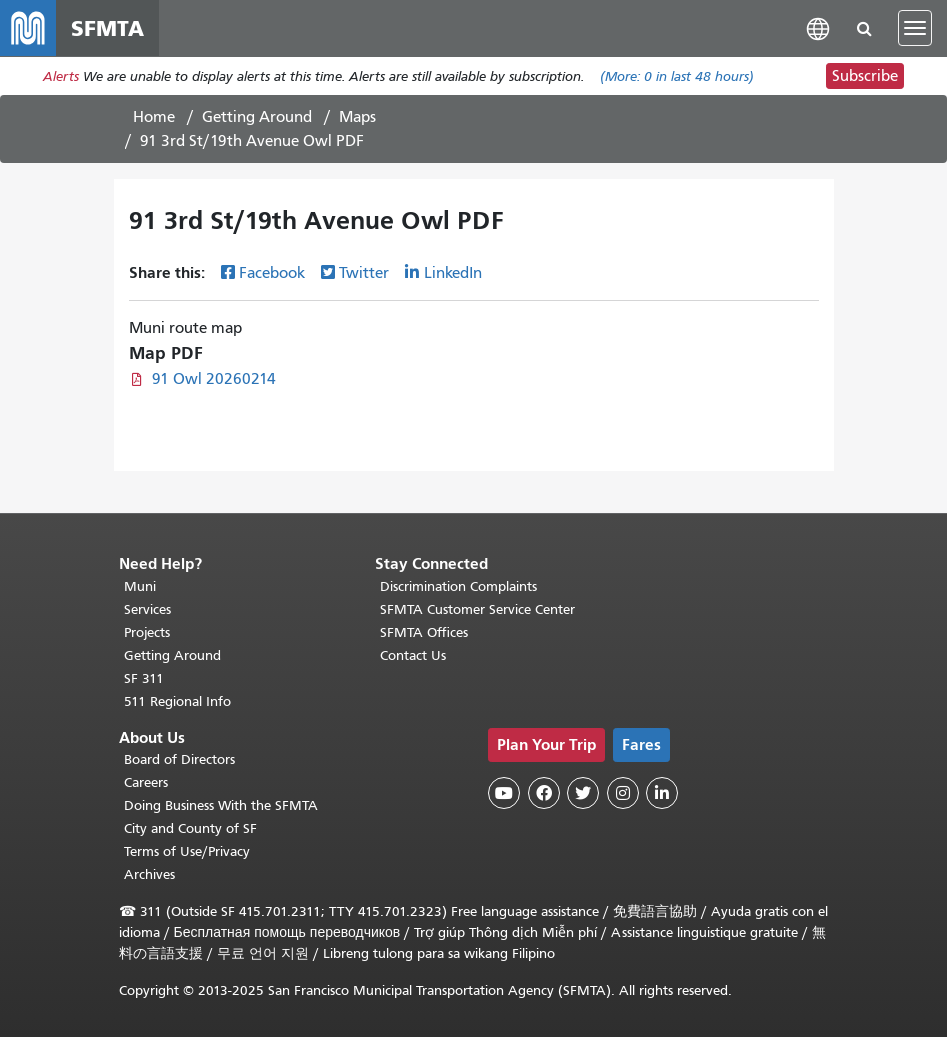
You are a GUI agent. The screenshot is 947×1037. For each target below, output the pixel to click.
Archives (149, 874)
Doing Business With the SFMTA (221, 805)
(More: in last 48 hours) (677, 76)
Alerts (61, 76)
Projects (147, 632)
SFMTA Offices (424, 632)
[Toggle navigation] (915, 28)
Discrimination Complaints (458, 586)
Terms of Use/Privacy (187, 851)
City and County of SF (190, 828)
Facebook (272, 273)
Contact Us (413, 655)
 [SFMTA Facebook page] (544, 793)
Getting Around (257, 117)
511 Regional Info (177, 701)
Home (154, 117)
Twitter (364, 273)
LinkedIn (453, 273)
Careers (146, 782)
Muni (140, 586)
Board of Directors (179, 759)
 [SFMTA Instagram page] (623, 793)
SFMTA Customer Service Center (477, 609)
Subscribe (865, 76)
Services (147, 609)
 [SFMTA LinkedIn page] (662, 793)
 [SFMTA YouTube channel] (504, 793)
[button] (818, 27)
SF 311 (144, 678)
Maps (357, 117)
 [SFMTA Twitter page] (583, 793)
